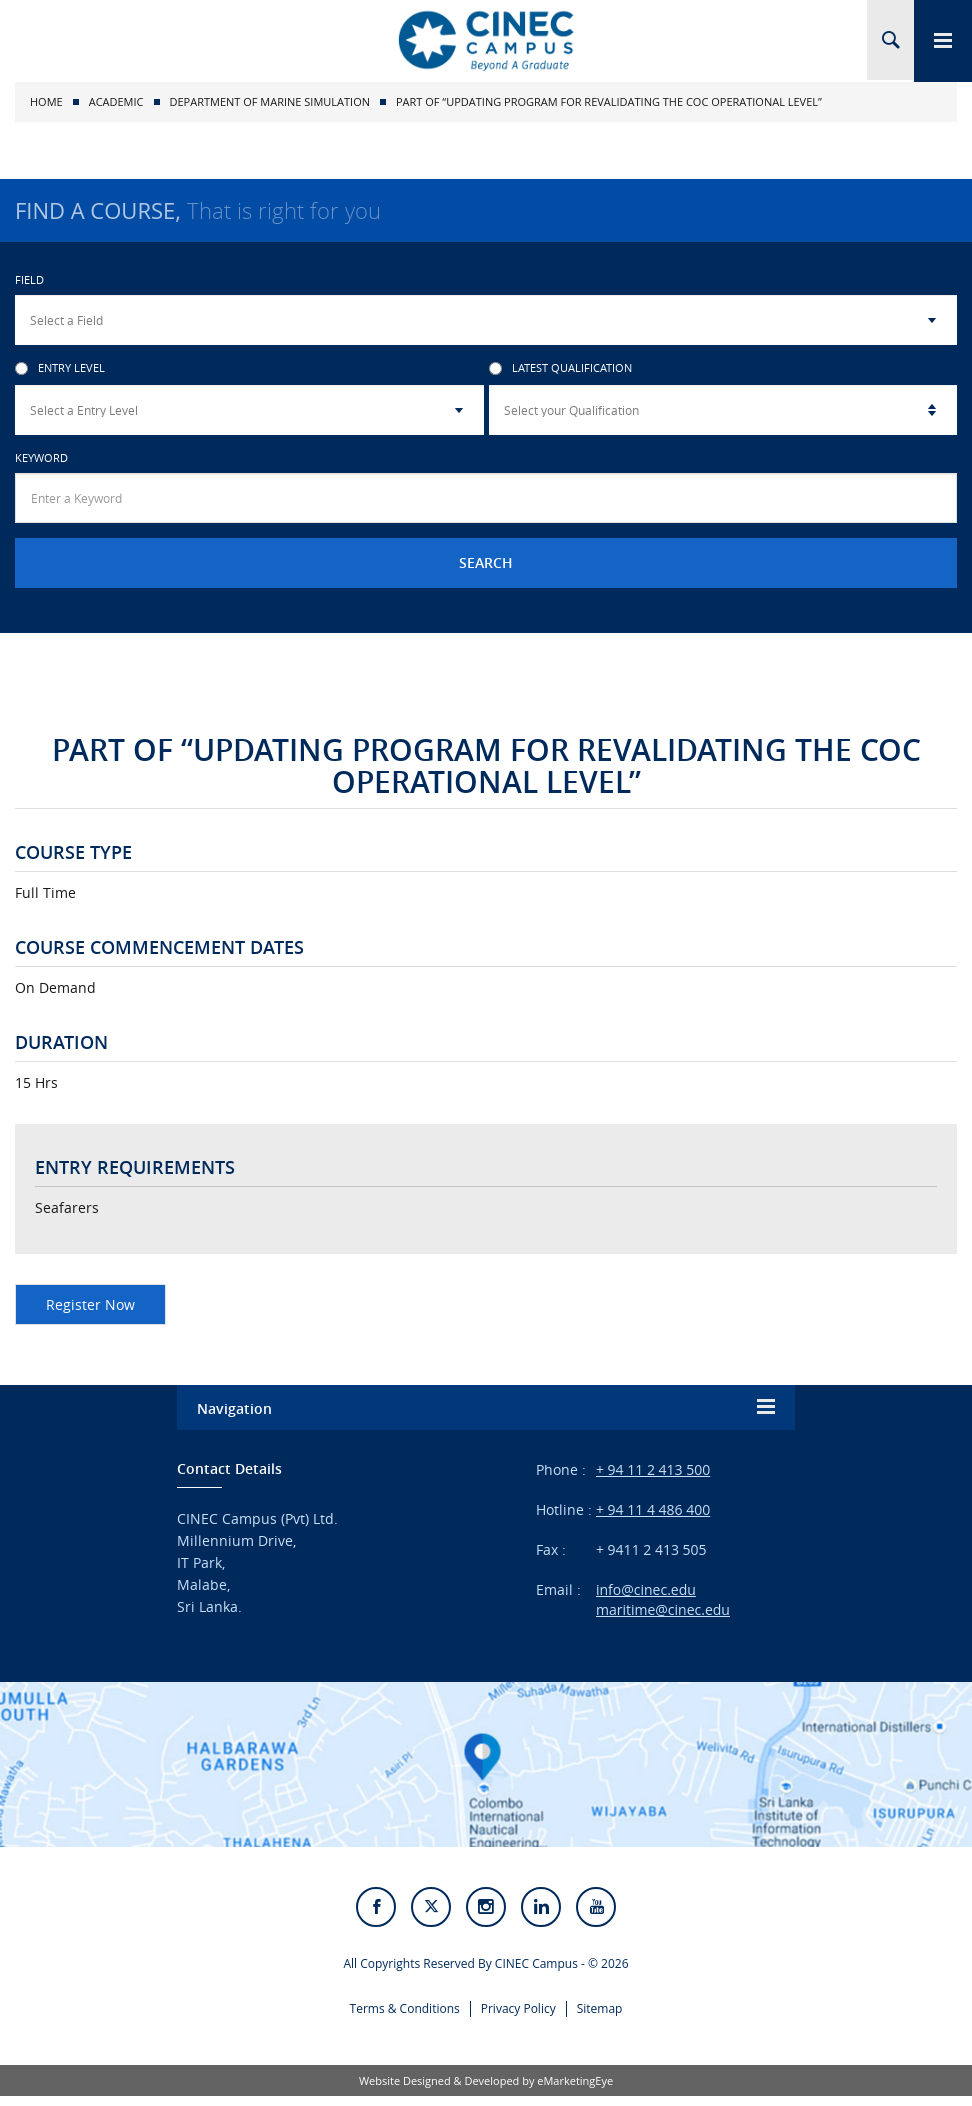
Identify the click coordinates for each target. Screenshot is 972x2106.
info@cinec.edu (646, 1589)
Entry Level (60, 368)
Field (29, 279)
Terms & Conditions (405, 2016)
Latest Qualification (560, 368)
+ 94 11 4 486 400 (653, 1509)
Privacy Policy (518, 2016)
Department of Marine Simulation (270, 101)
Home (46, 101)
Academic (116, 101)
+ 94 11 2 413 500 (653, 1469)
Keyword (41, 457)
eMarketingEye (575, 2090)
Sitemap (600, 2016)
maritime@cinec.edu (663, 1609)
